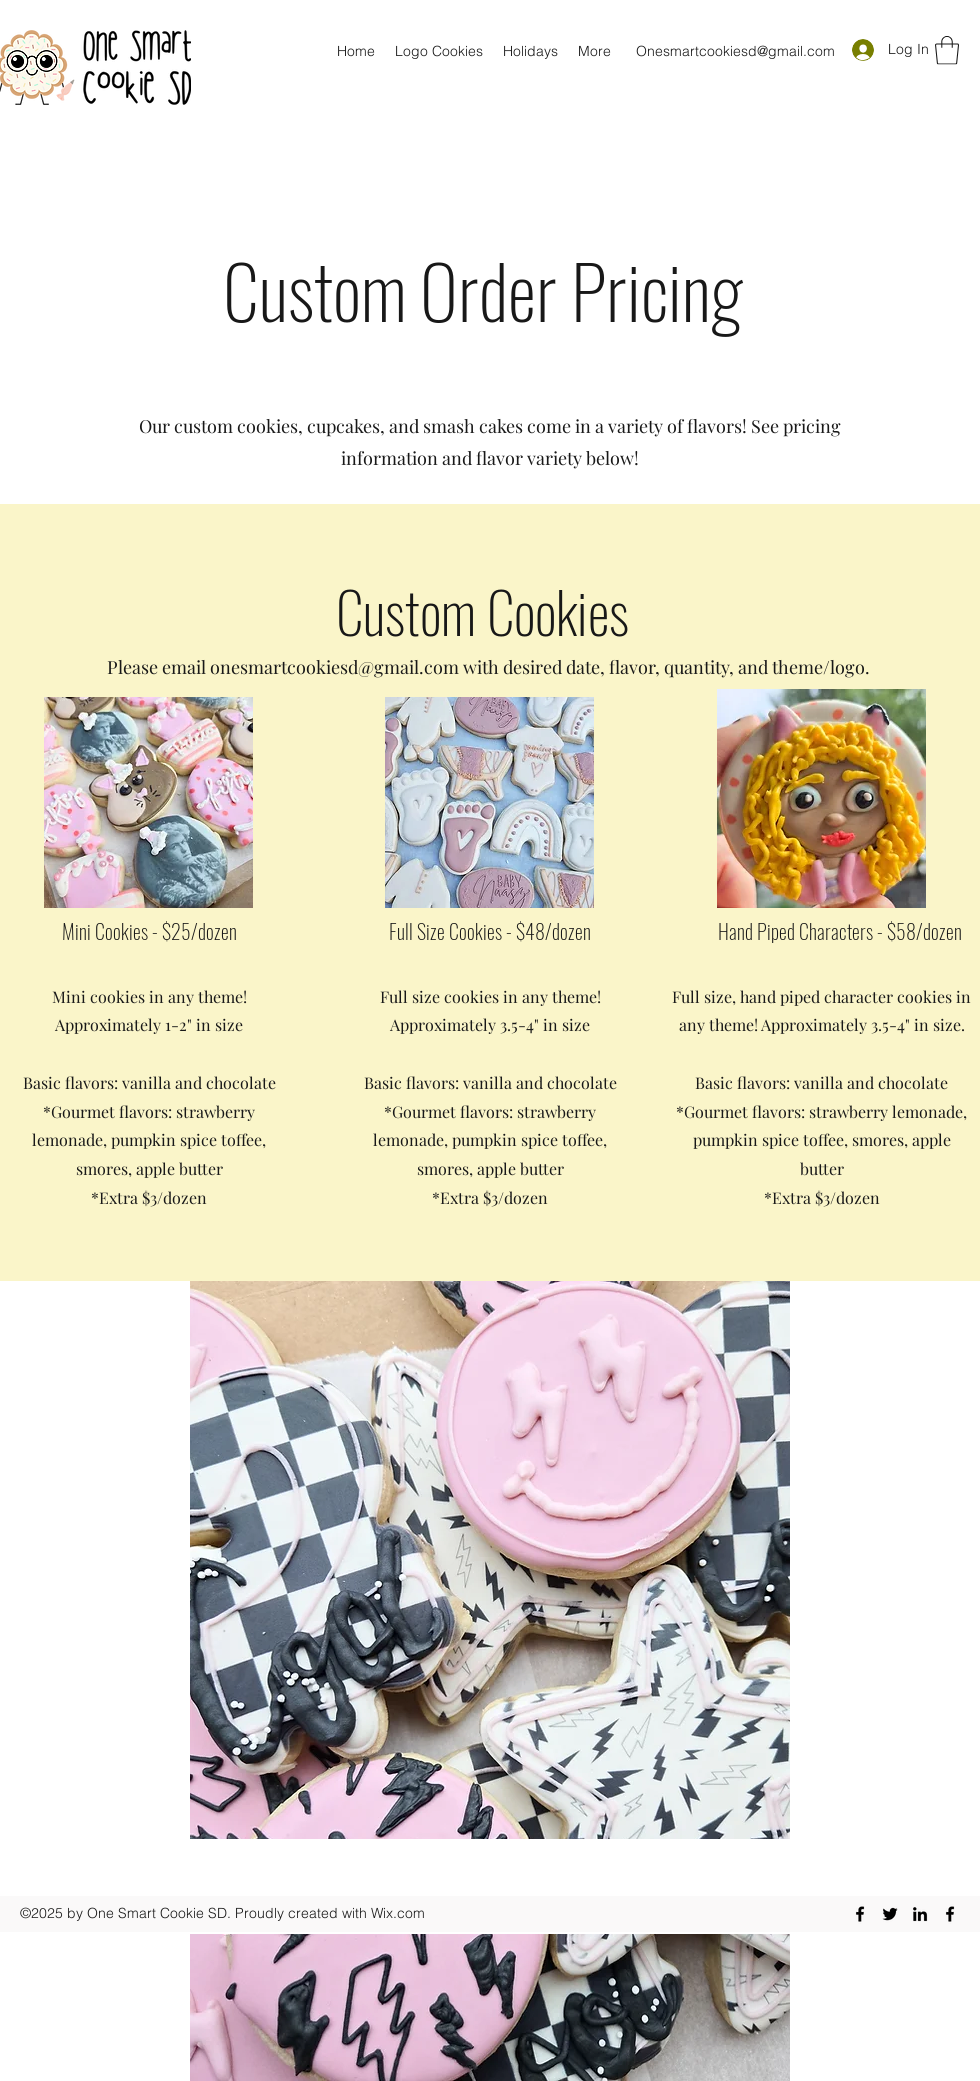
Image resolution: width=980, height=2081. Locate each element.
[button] (947, 50)
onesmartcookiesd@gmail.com (334, 667)
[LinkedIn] (920, 1914)
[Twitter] (890, 1914)
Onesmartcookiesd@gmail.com (735, 51)
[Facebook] (860, 1914)
